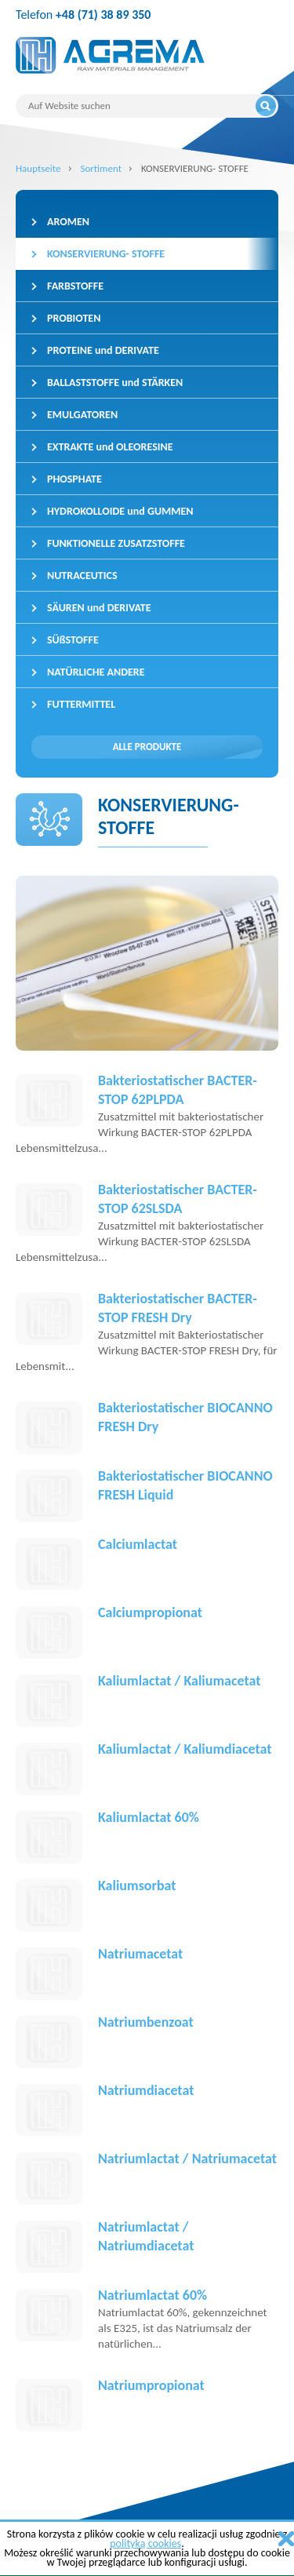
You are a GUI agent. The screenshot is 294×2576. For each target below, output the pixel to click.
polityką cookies (145, 2543)
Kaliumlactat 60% (148, 1817)
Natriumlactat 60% (152, 2295)
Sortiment (101, 168)
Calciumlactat (137, 1544)
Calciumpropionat (150, 1612)
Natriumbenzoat (146, 2022)
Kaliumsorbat (137, 1885)
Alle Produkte (147, 746)
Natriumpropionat (151, 2385)
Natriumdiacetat (146, 2090)
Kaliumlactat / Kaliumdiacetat (184, 1749)
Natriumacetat (140, 1953)
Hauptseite (38, 168)
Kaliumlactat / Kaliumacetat (179, 1680)
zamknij (286, 2538)
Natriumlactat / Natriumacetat (187, 2158)
